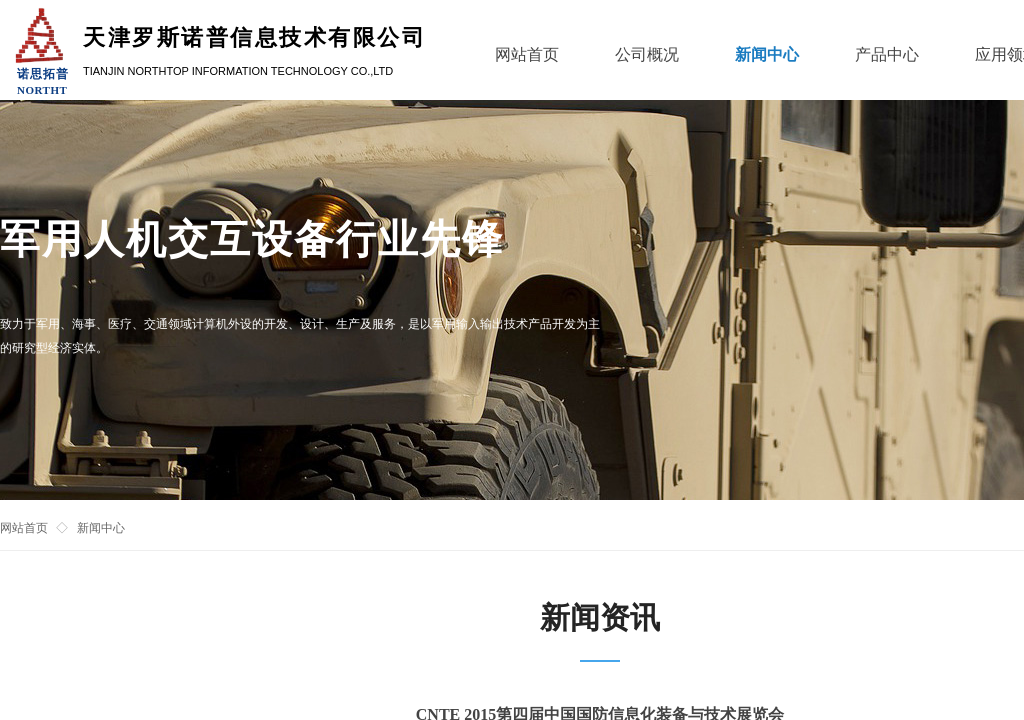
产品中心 (887, 54)
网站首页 (24, 528)
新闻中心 (101, 528)
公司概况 (647, 54)
